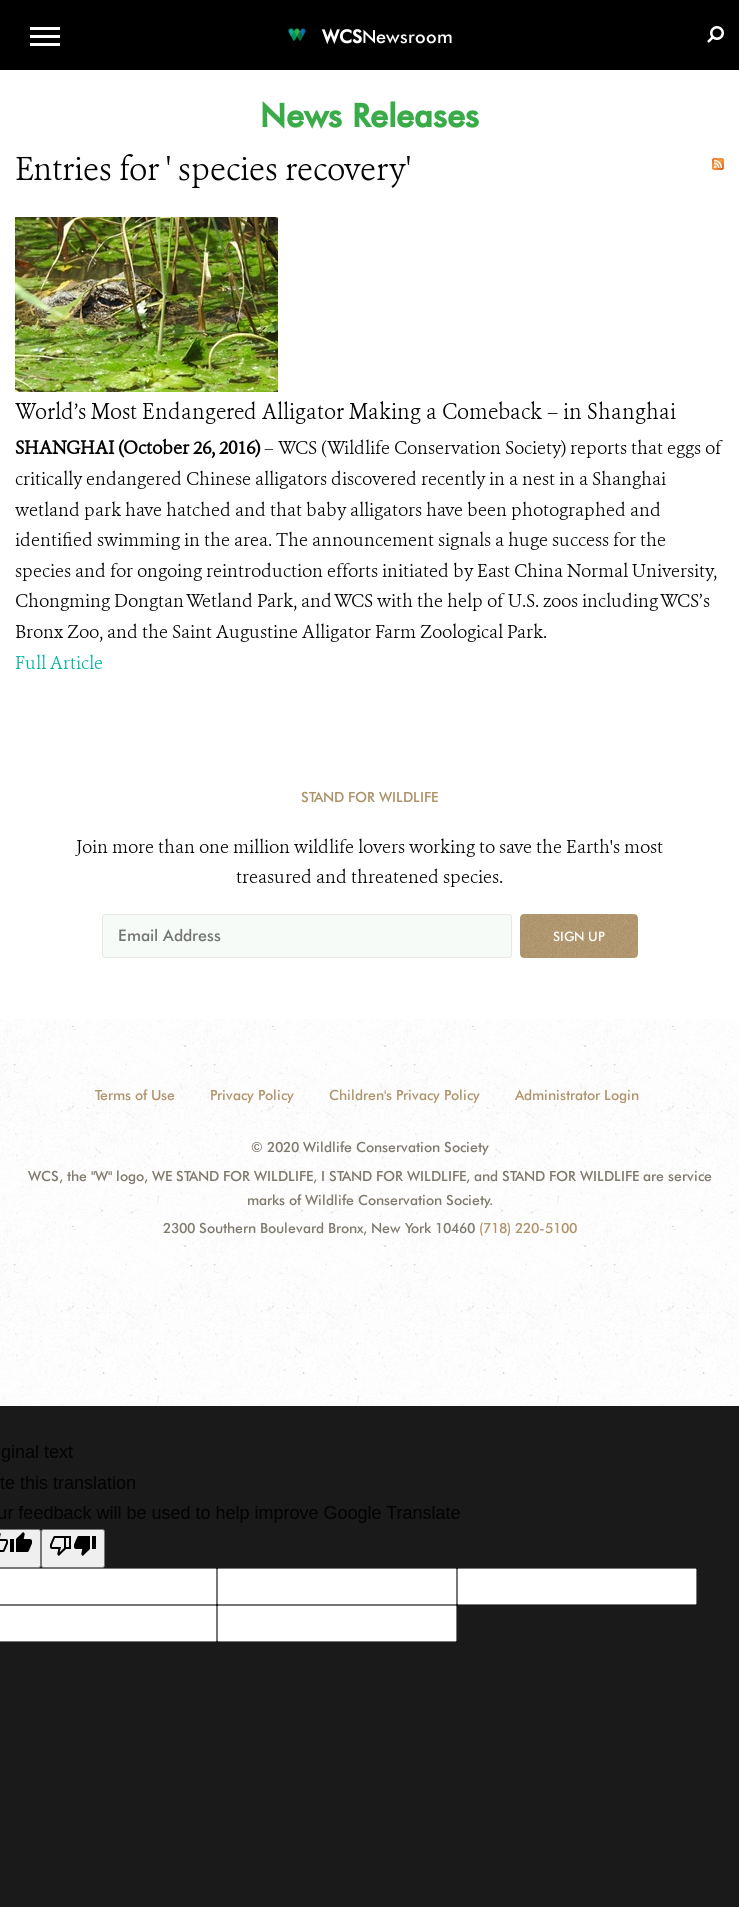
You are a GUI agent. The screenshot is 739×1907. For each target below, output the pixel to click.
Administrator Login (577, 1095)
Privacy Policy (252, 1095)
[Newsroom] (370, 24)
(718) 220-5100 (528, 1228)
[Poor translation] (73, 1549)
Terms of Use (135, 1095)
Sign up (579, 936)
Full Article (59, 663)
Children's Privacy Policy (404, 1095)
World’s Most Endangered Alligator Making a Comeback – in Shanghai (345, 412)
